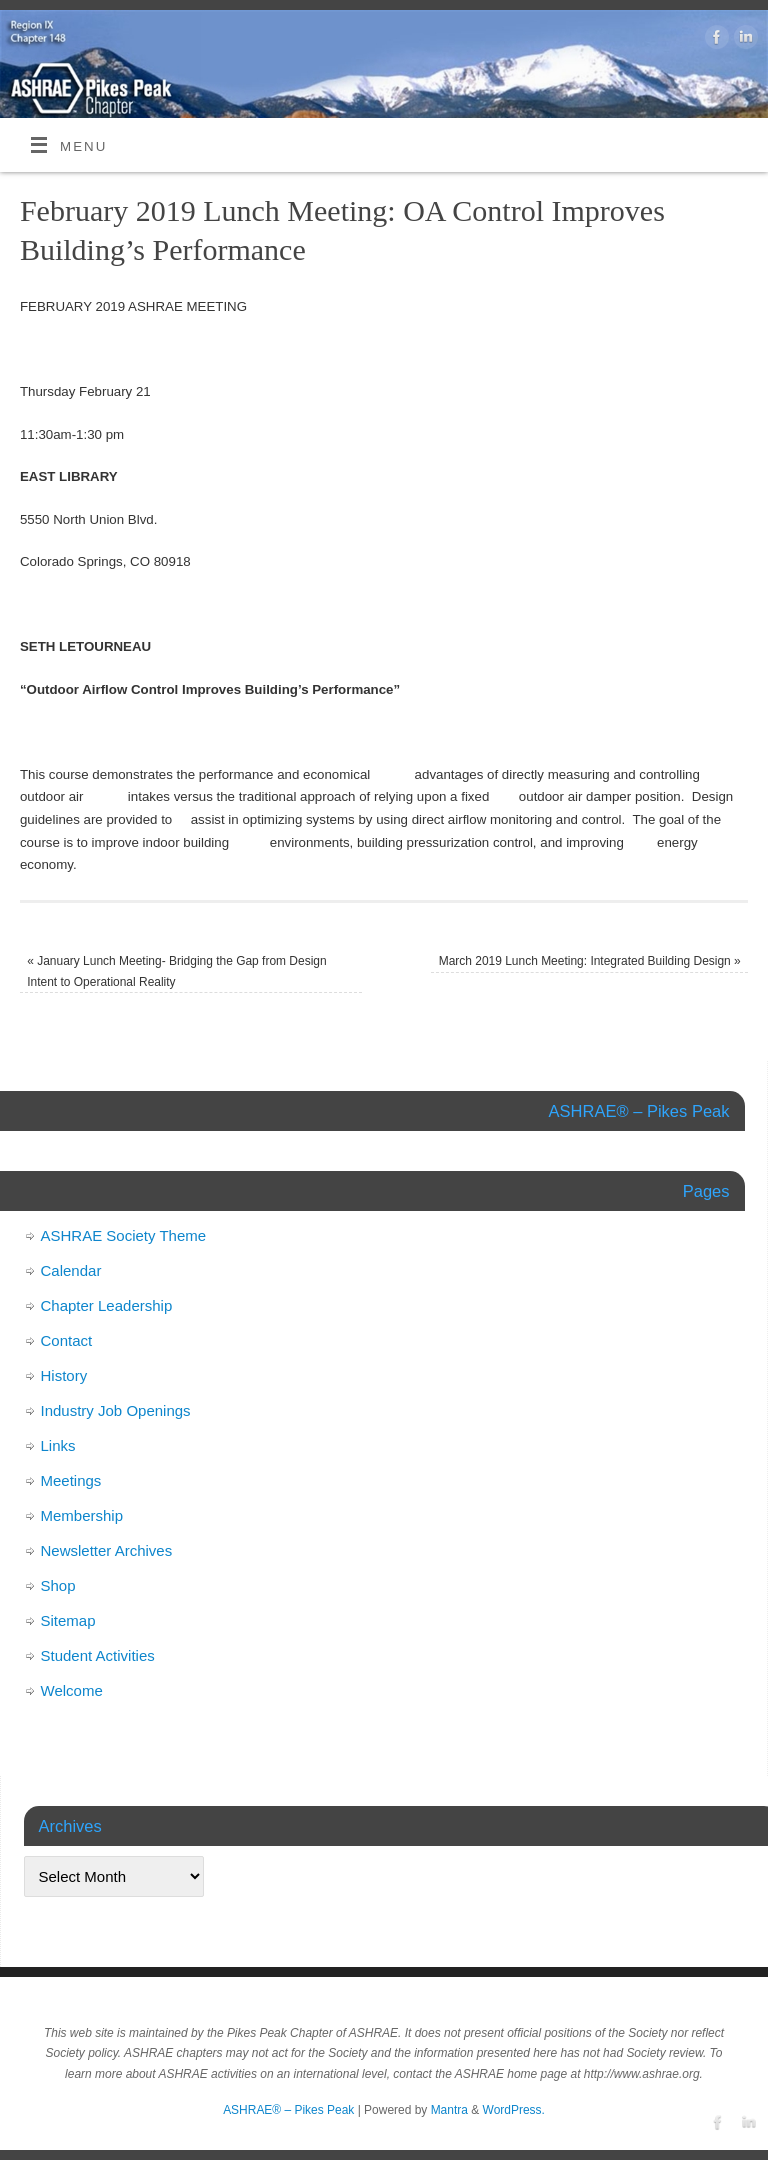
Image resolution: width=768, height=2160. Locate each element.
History (64, 1375)
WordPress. (514, 2110)
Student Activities (98, 1655)
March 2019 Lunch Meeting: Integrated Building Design (590, 961)
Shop (58, 1585)
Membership (82, 1515)
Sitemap (68, 1620)
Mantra (449, 2110)
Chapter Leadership (107, 1305)
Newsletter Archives (107, 1550)
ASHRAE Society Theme (124, 1235)
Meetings (71, 1480)
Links (58, 1445)
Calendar (71, 1270)
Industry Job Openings (116, 1410)
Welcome (72, 1690)
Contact (67, 1340)
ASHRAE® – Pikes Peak (288, 2110)
